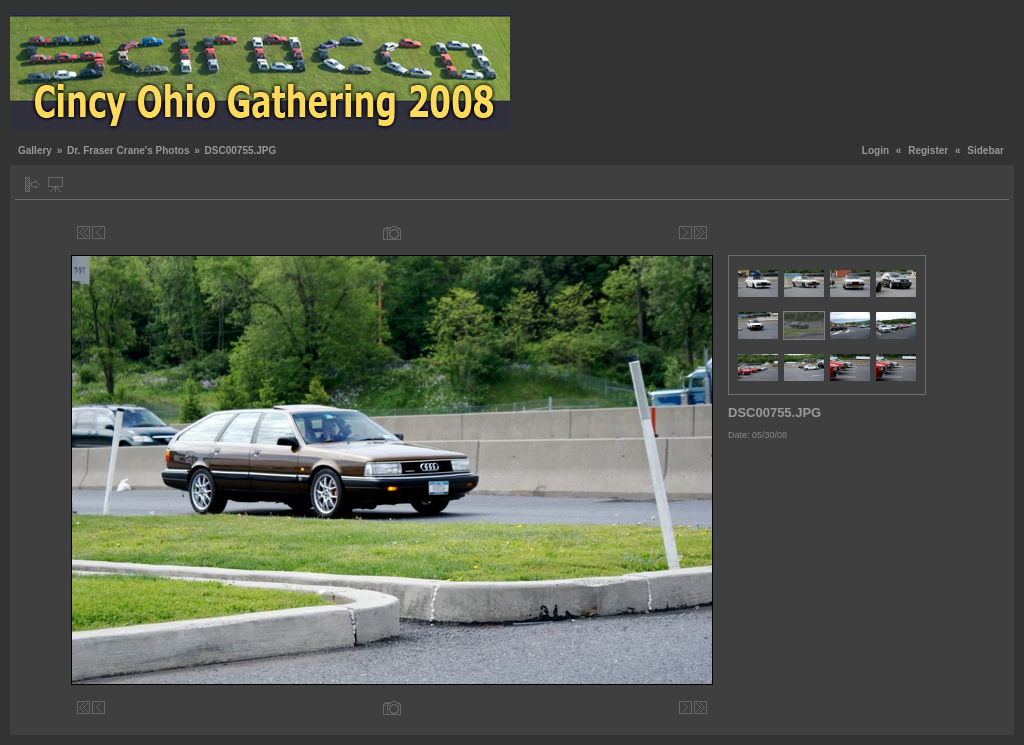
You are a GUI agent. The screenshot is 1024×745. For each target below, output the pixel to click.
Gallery (35, 150)
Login (875, 150)
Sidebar (985, 150)
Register (928, 150)
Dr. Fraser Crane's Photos (128, 150)
